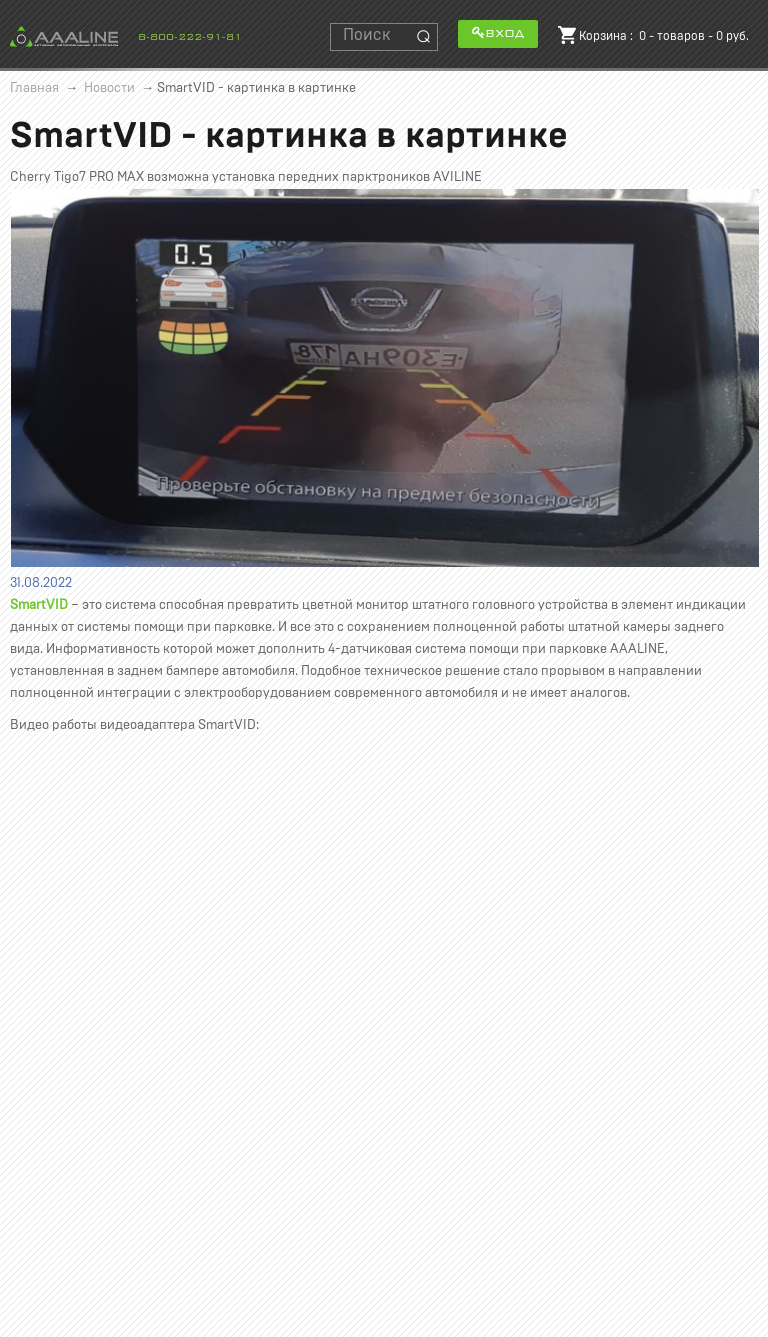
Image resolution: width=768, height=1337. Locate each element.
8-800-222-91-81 (190, 37)
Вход (498, 32)
